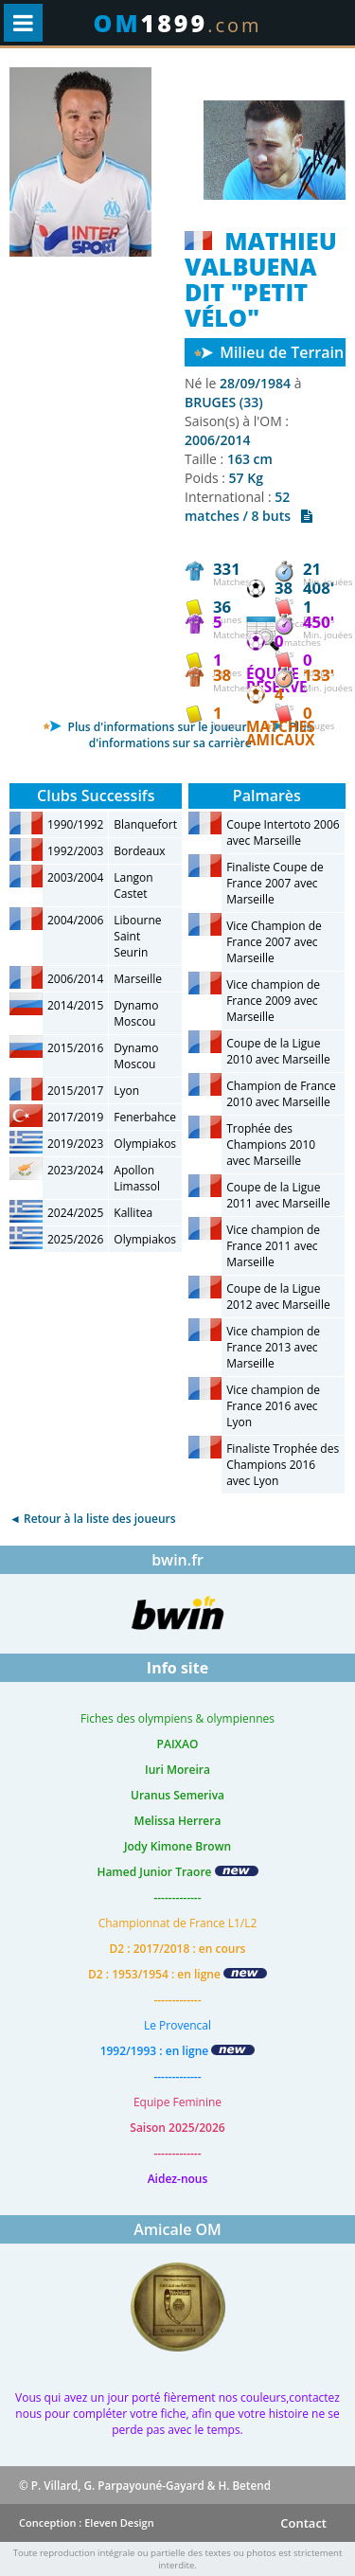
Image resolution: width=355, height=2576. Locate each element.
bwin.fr (177, 1559)
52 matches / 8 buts (248, 506)
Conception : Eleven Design (86, 2522)
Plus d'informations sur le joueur (144, 727)
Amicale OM (177, 2229)
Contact (303, 2522)
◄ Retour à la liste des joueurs (92, 1519)
